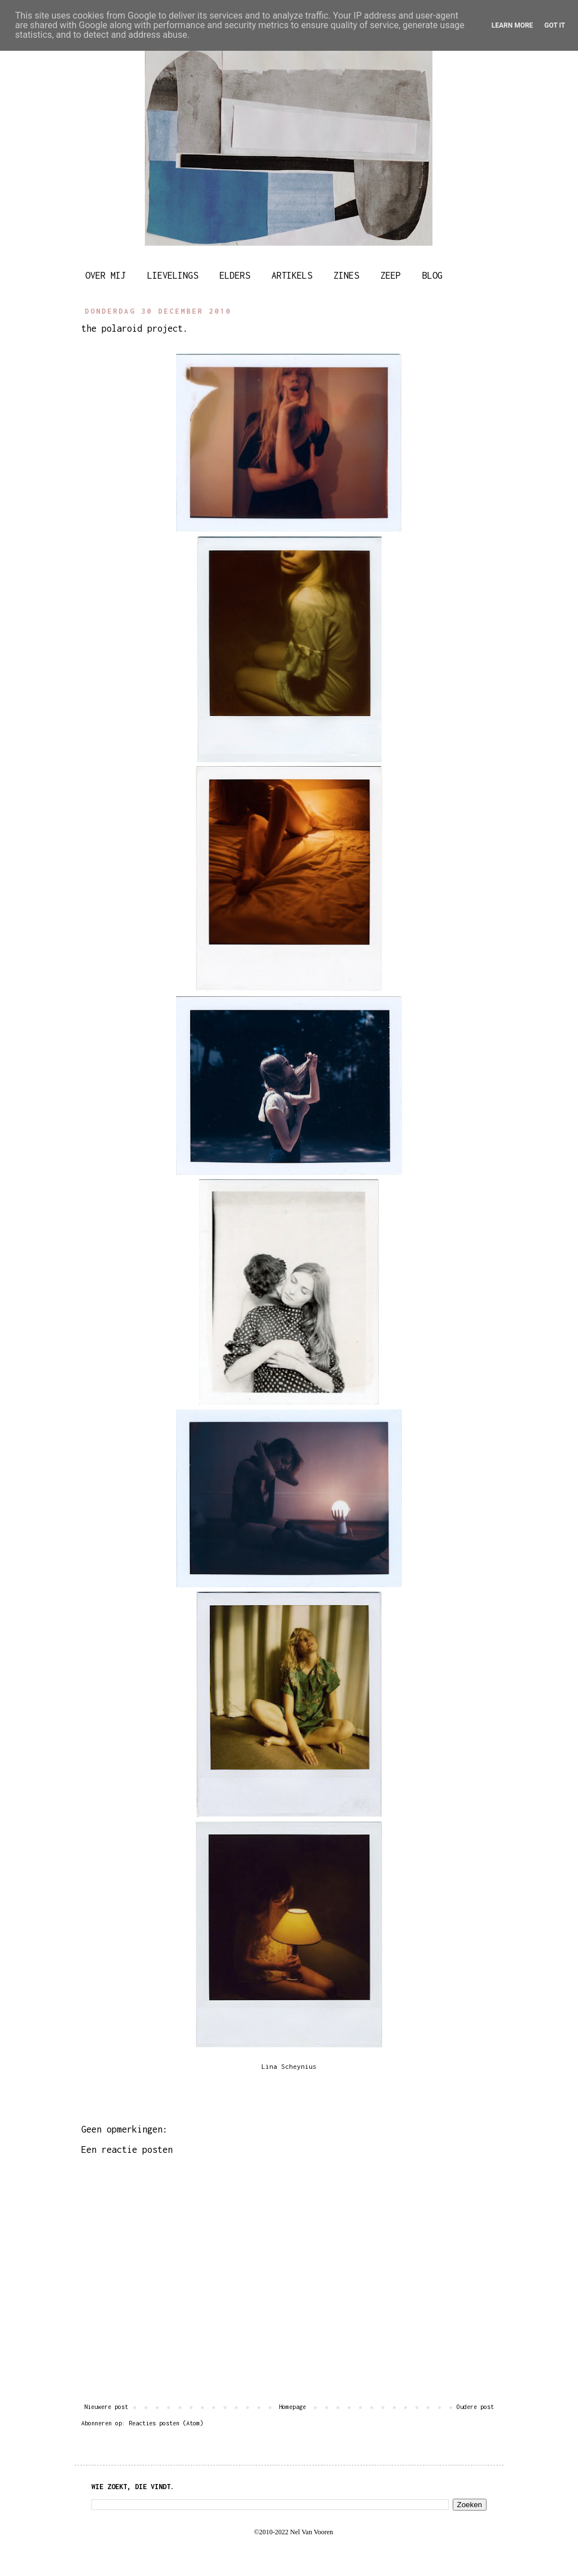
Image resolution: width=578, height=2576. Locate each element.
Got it (554, 25)
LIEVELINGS (172, 275)
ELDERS (235, 275)
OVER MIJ (105, 275)
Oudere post (475, 2406)
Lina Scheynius (289, 2067)
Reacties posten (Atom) (166, 2423)
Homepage (292, 2406)
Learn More (512, 25)
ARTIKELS (292, 275)
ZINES (346, 275)
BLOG (432, 275)
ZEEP (390, 275)
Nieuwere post (106, 2406)
